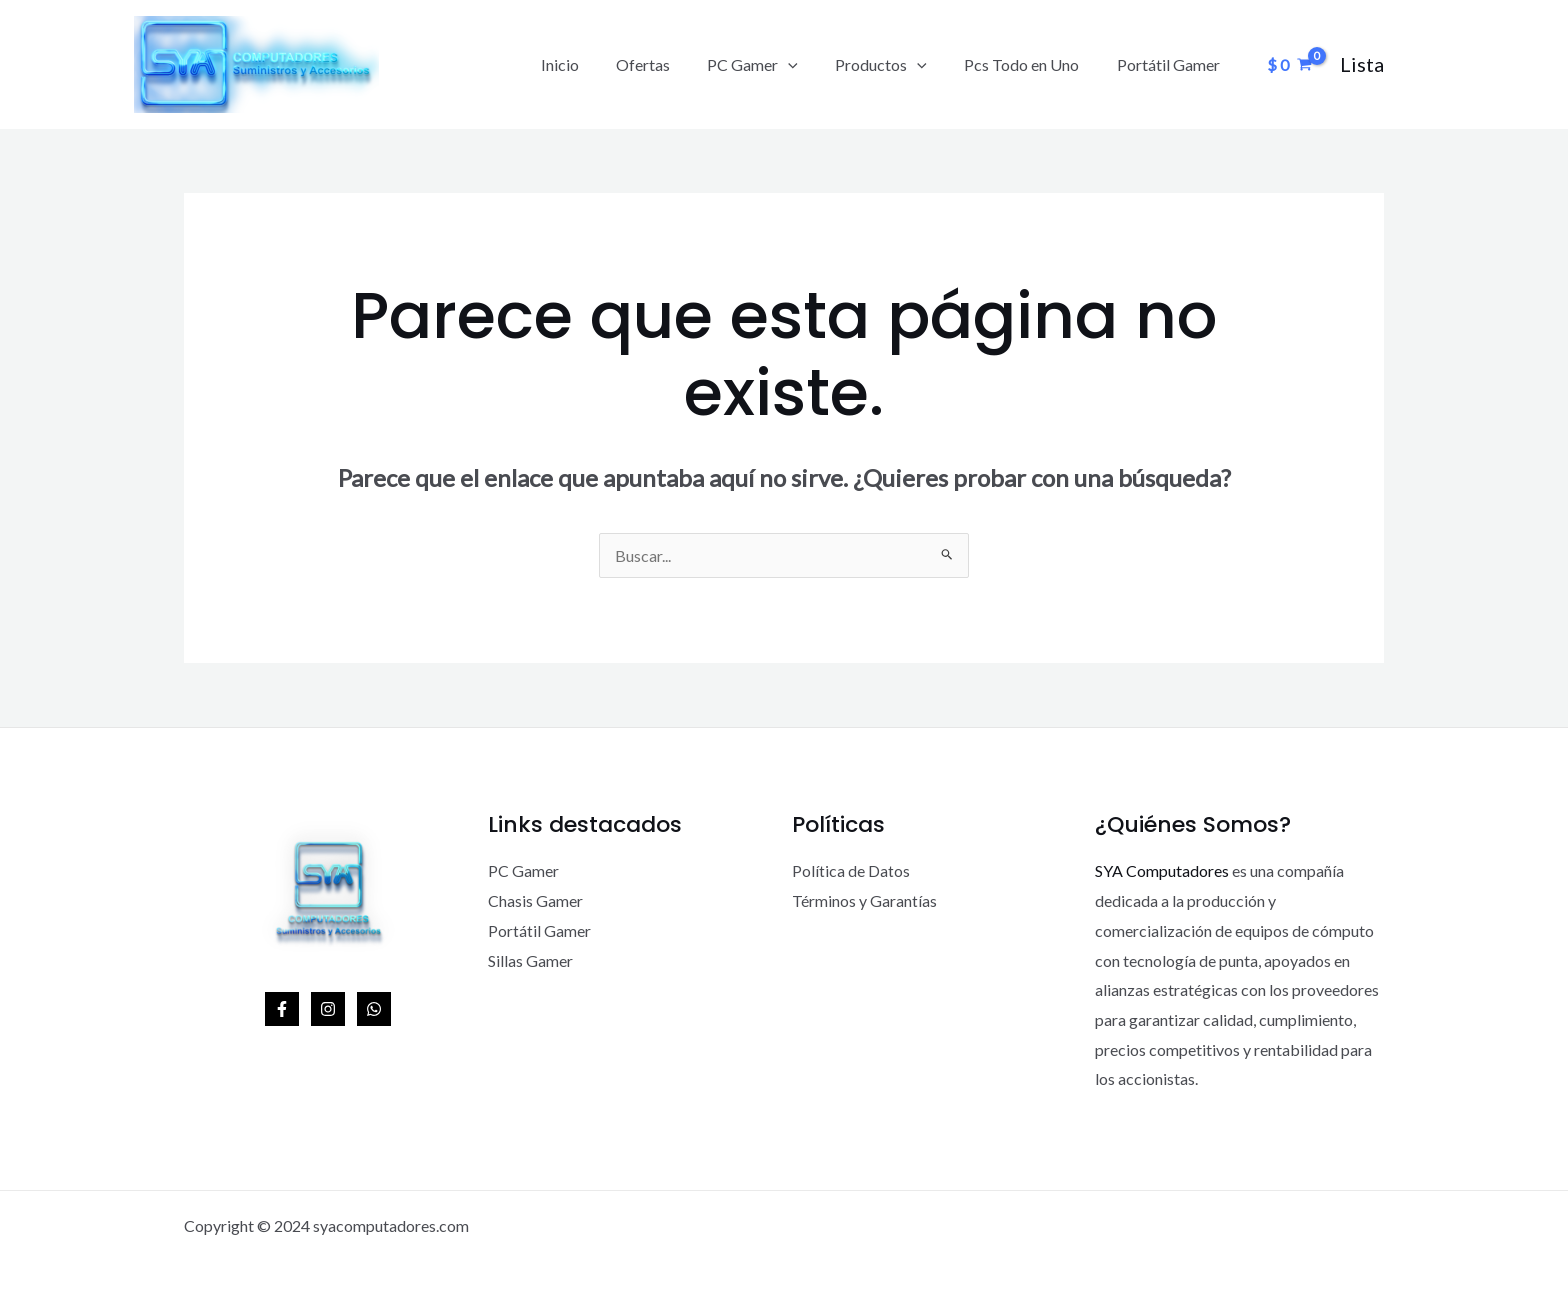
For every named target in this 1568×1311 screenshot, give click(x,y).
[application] (807, 65)
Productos (895, 65)
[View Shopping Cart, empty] (1289, 65)
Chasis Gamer (535, 900)
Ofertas (667, 64)
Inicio (589, 64)
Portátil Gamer (1170, 64)
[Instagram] (328, 1009)
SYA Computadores (1162, 870)
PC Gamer (771, 65)
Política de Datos (851, 870)
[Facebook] (282, 1009)
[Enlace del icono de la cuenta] (1362, 64)
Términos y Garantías (864, 900)
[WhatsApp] (374, 1009)
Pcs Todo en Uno (1029, 64)
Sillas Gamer (530, 960)
